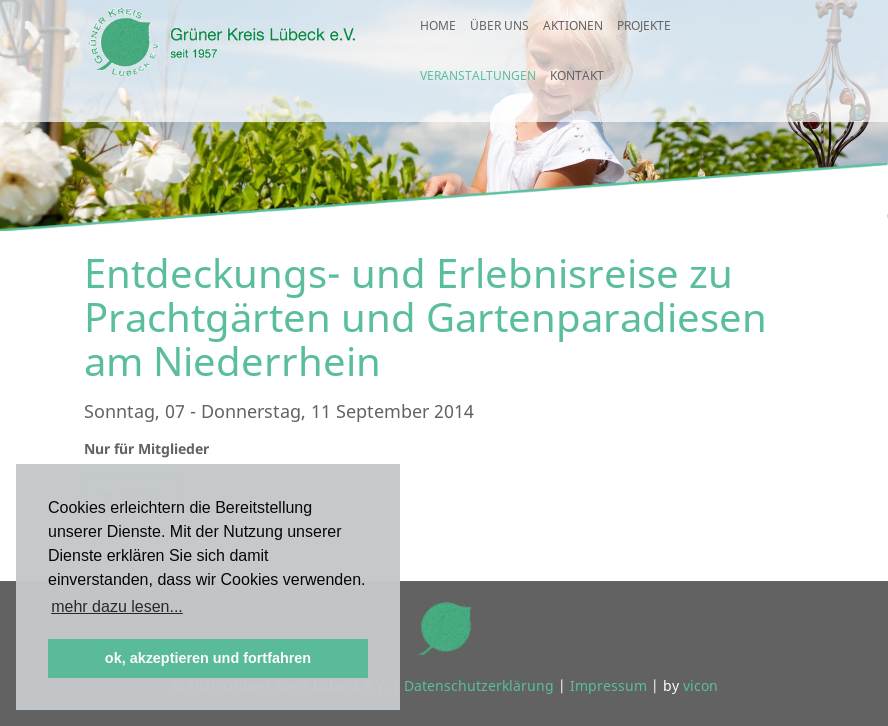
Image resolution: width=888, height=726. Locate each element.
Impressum (608, 685)
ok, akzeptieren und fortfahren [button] (208, 658)
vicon (700, 685)
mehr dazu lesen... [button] (117, 606)
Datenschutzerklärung (479, 685)
